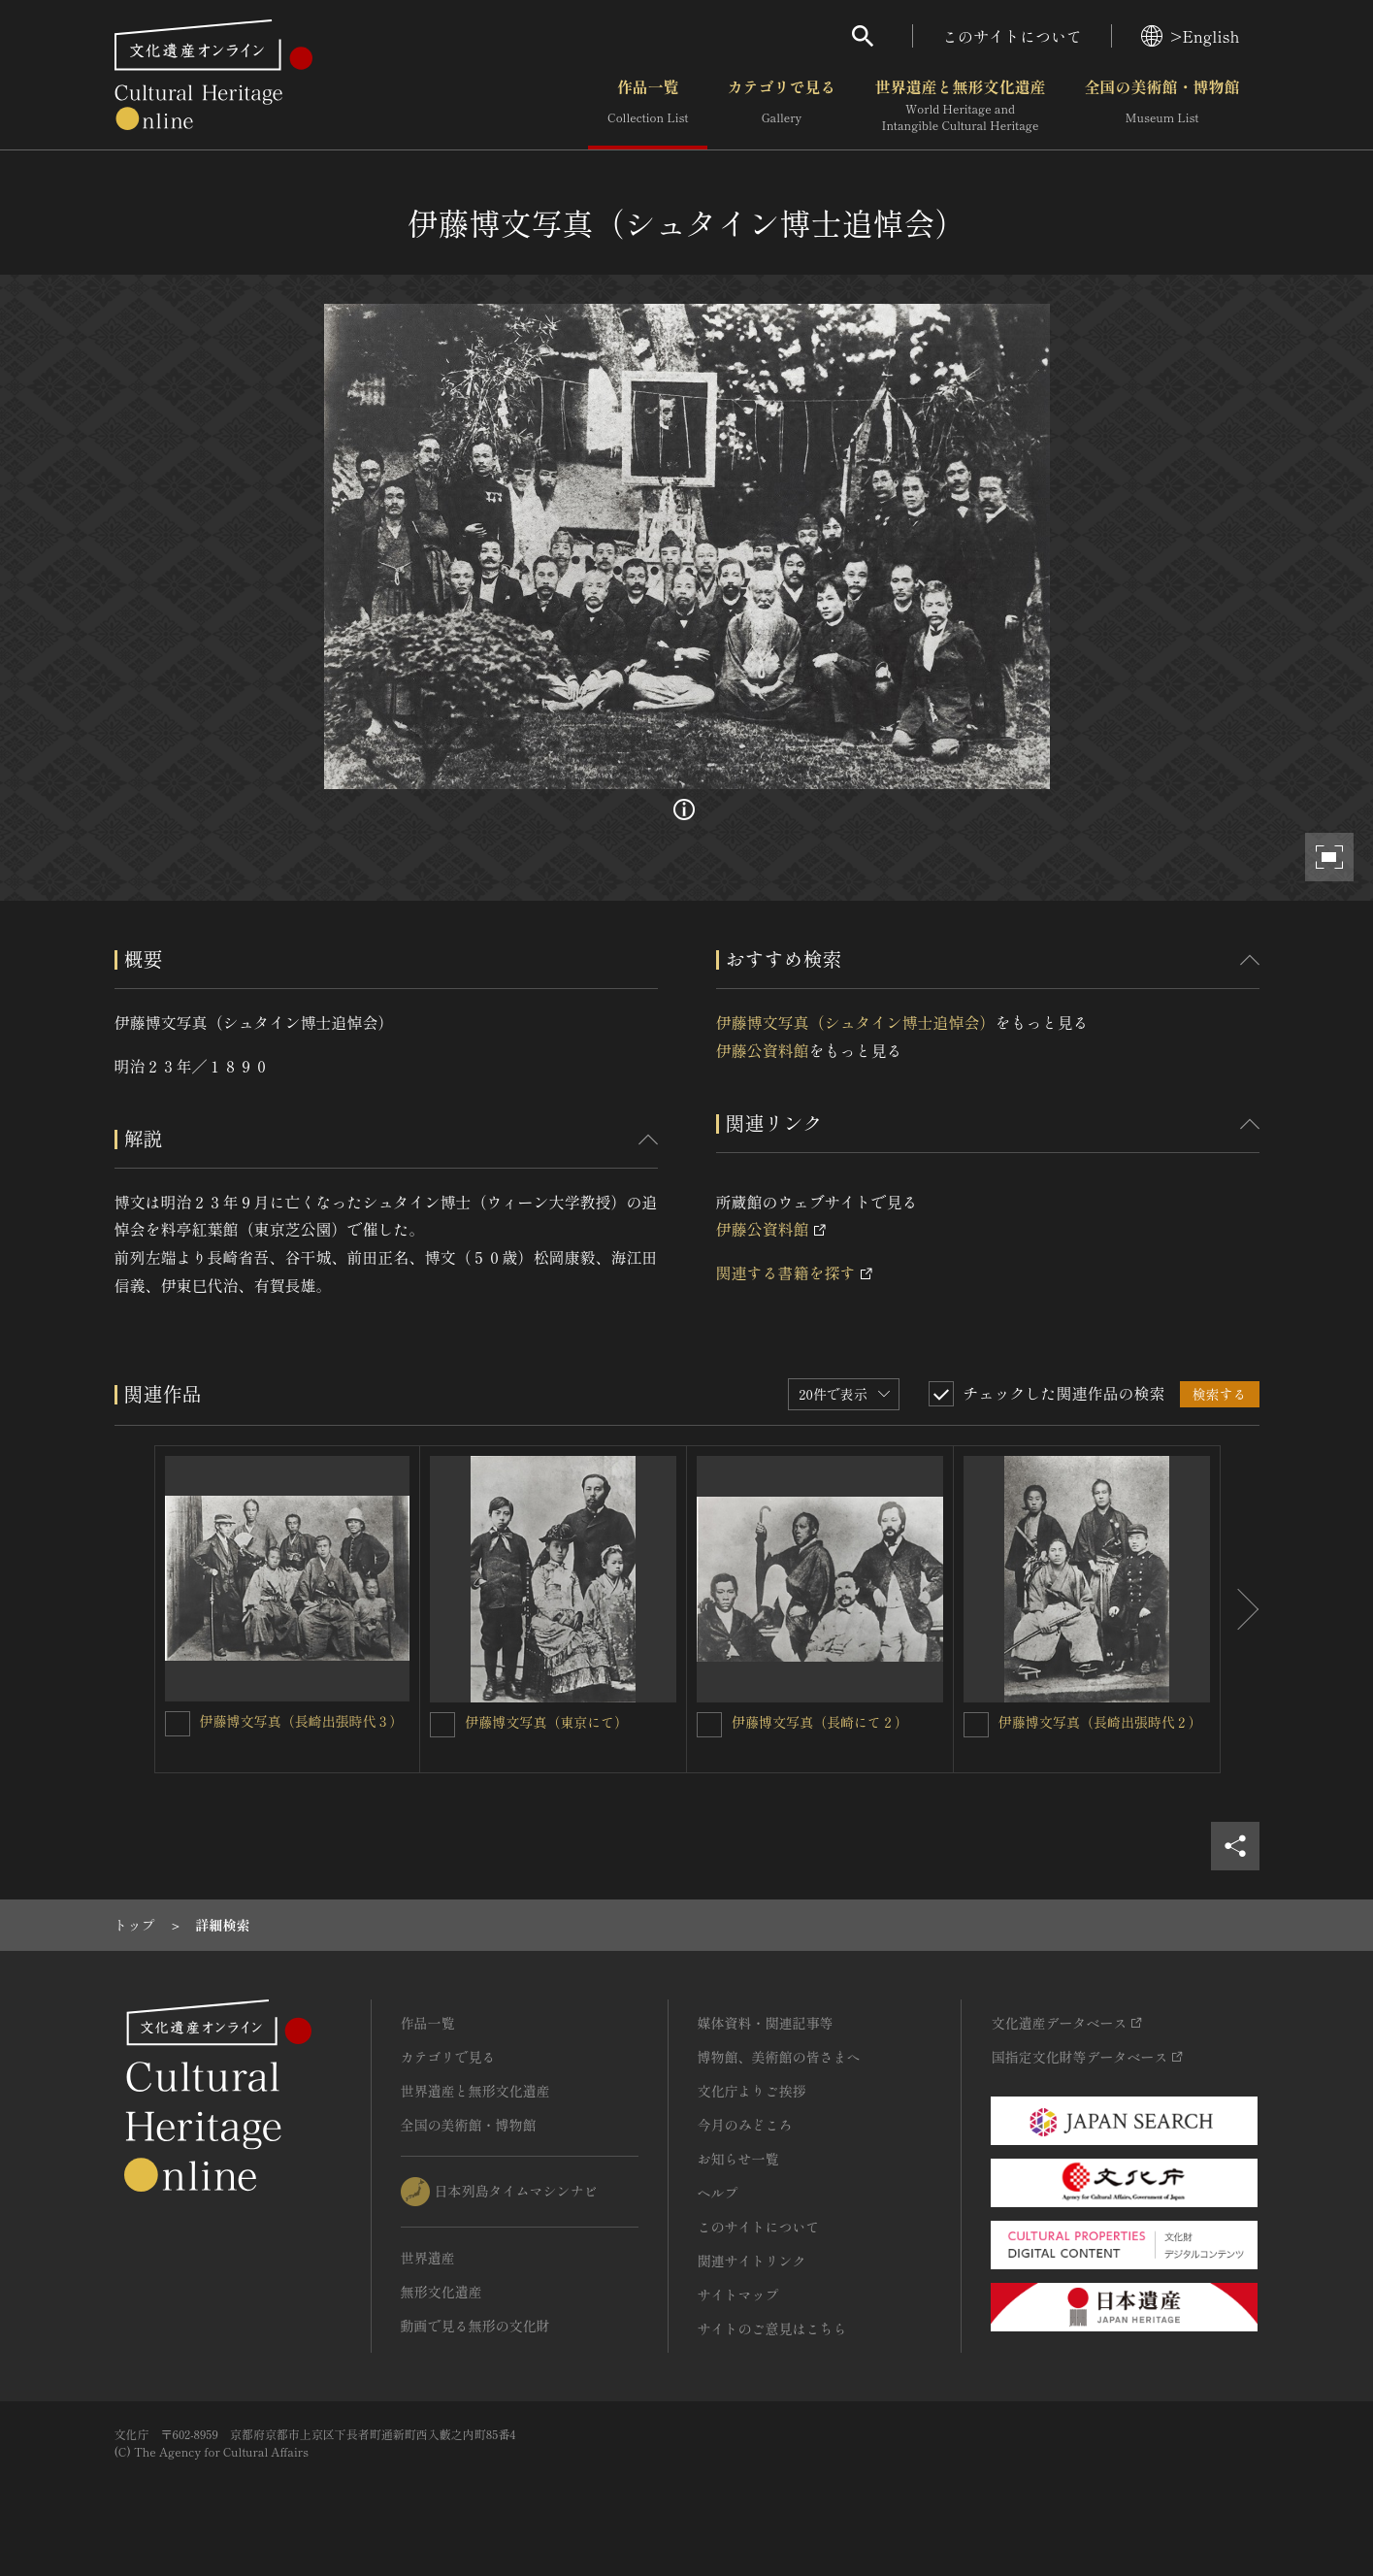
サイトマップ (738, 2294)
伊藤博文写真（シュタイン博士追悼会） (856, 1022)
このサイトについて (1012, 36)
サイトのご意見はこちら (772, 2328)
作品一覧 (647, 106)
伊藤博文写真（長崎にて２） (820, 1722)
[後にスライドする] (1240, 1609)
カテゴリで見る (781, 106)
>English (1190, 36)
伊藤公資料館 (762, 1050)
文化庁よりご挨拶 (752, 2090)
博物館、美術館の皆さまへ (779, 2056)
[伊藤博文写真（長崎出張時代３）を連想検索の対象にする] (177, 1723)
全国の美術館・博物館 (1161, 106)
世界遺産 (428, 2257)
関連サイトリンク (752, 2260)
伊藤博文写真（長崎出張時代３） (302, 1721)
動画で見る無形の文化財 (475, 2325)
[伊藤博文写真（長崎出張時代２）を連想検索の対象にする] (976, 1724)
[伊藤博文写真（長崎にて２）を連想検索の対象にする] (709, 1724)
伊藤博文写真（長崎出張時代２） (1100, 1722)
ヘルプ (718, 2192)
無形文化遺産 (441, 2291)
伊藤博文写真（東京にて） (546, 1722)
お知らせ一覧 (738, 2158)
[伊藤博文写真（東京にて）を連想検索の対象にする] (442, 1724)
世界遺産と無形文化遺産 (959, 106)
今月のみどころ (745, 2124)
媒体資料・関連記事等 (766, 2022)
